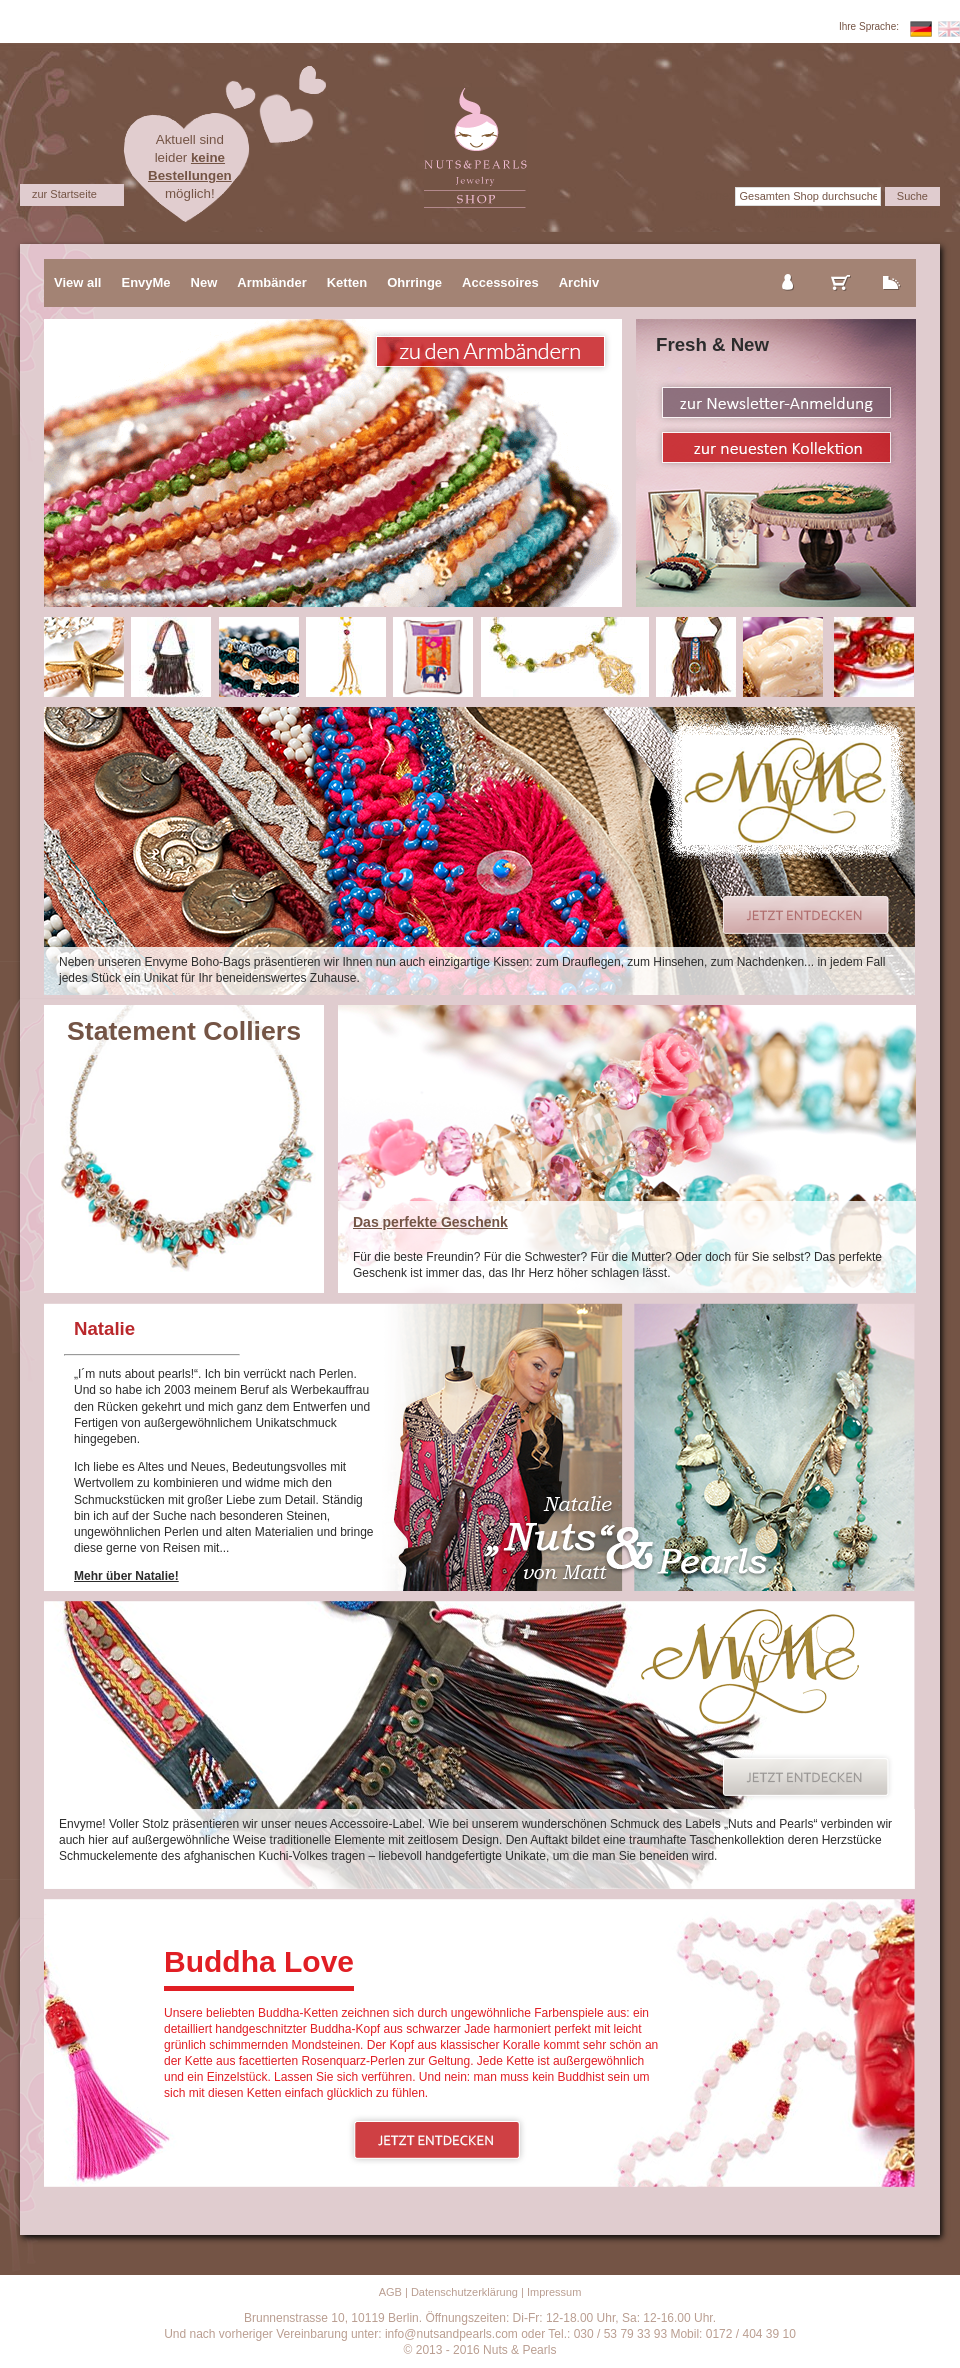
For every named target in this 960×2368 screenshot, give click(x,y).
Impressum (554, 2292)
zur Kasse (892, 266)
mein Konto (789, 266)
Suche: (713, 196)
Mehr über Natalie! (126, 1576)
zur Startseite (64, 194)
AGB (390, 2292)
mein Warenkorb (841, 266)
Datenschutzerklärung (464, 2292)
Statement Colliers (184, 1031)
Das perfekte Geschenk (430, 1222)
